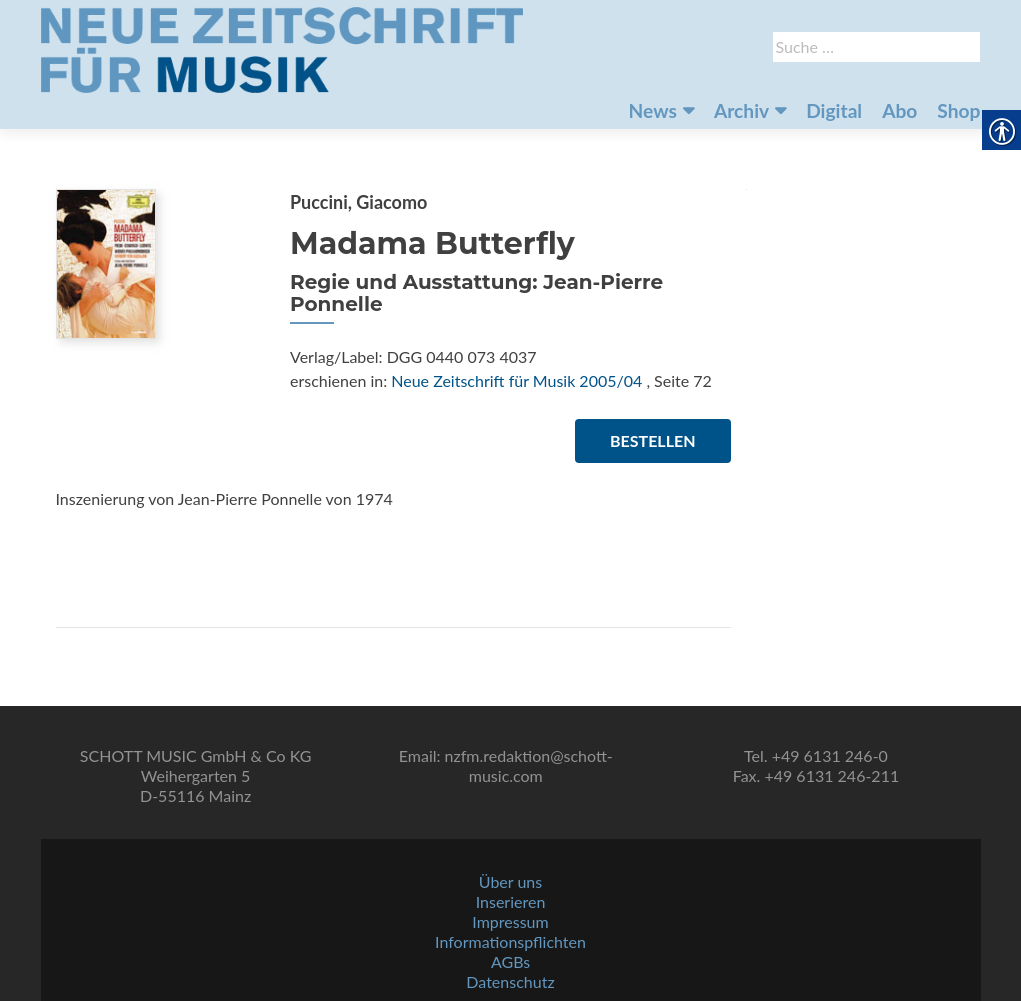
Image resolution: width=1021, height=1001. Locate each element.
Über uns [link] (510, 881)
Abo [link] (899, 110)
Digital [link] (834, 110)
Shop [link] (958, 110)
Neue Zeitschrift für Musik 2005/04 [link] (516, 380)
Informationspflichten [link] (510, 941)
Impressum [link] (510, 921)
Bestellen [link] (652, 440)
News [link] (653, 110)
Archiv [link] (741, 110)
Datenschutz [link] (510, 981)
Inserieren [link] (511, 901)
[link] (282, 48)
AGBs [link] (510, 961)
